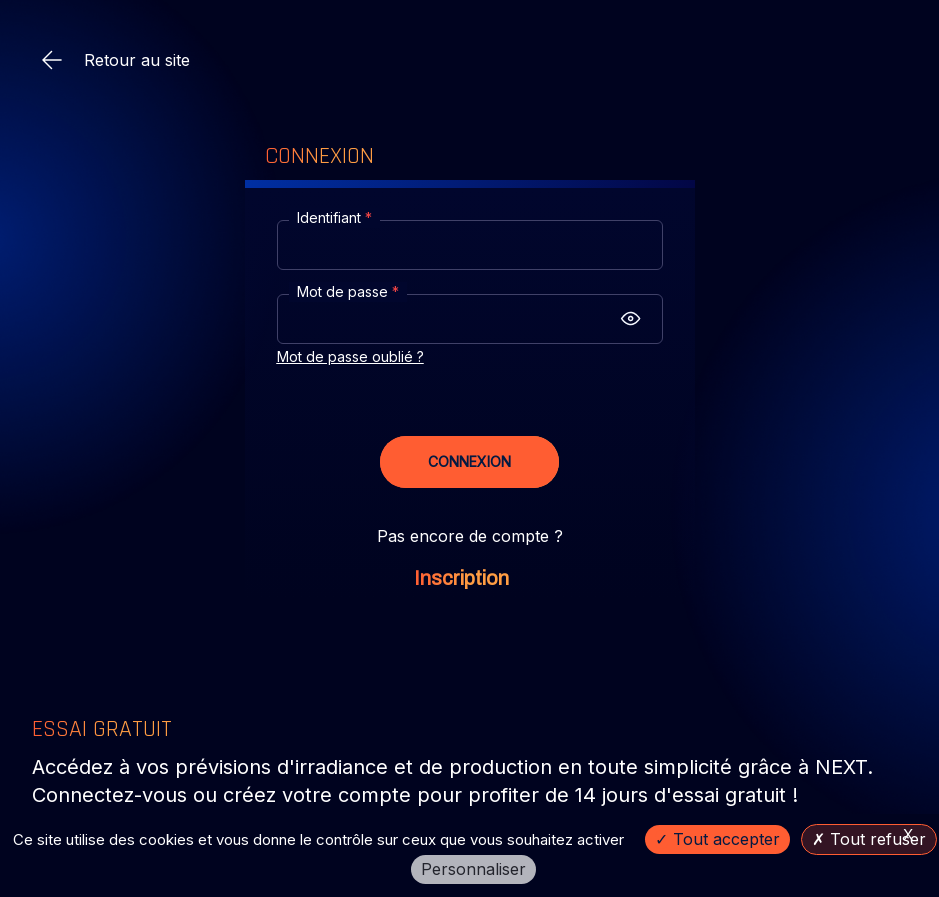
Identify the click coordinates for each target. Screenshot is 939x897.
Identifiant (334, 217)
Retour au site (115, 60)
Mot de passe (348, 291)
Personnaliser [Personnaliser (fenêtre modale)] (473, 869)
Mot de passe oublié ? (350, 356)
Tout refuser (869, 839)
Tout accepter (717, 839)
